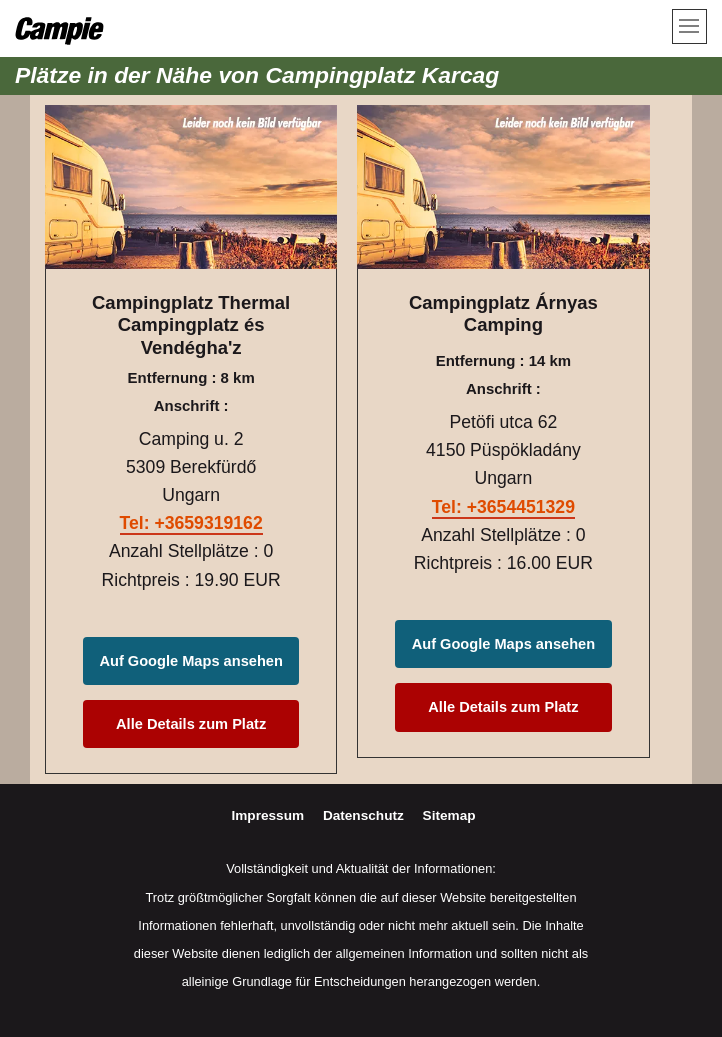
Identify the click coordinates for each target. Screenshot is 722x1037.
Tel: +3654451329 (503, 507)
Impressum (269, 815)
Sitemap (449, 815)
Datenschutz (365, 815)
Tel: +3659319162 (191, 523)
